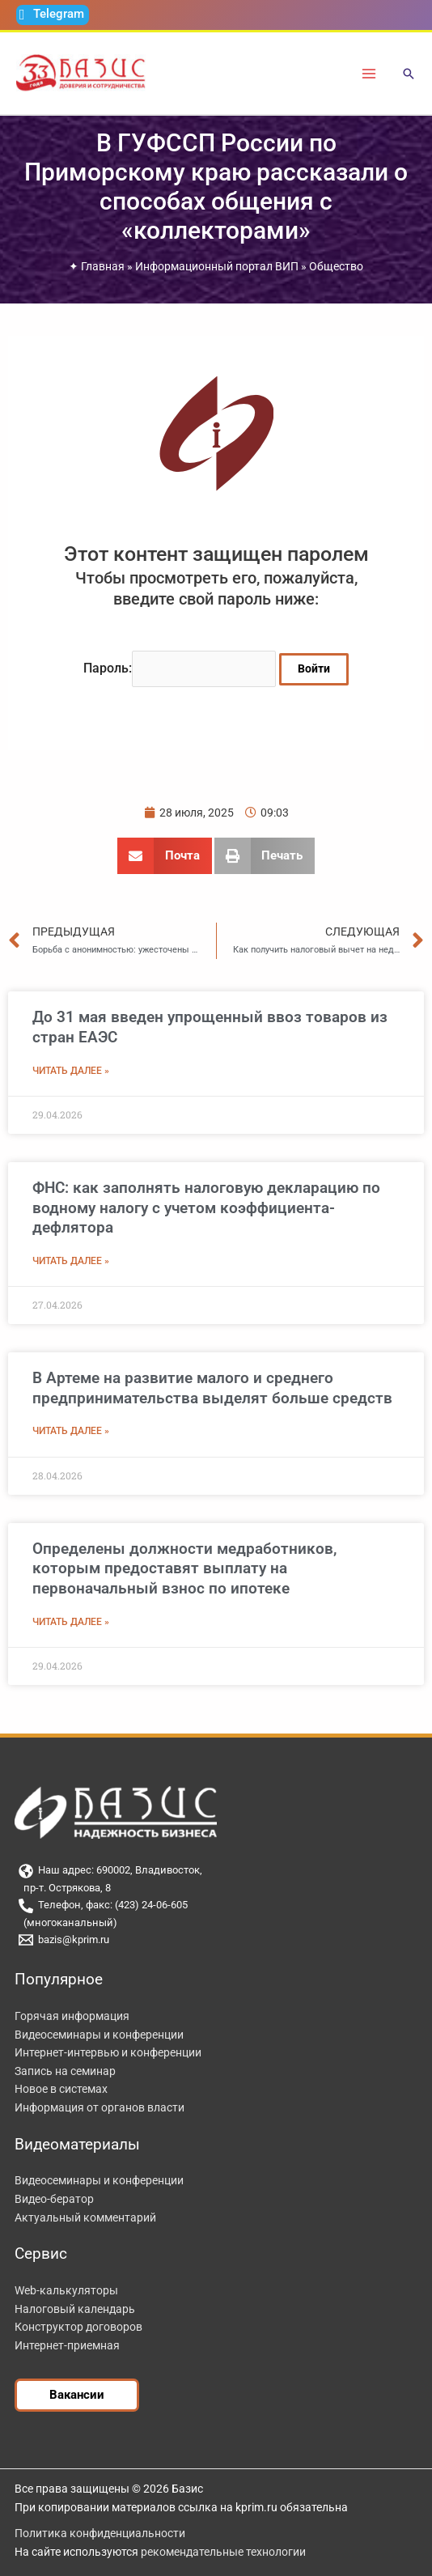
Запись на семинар (65, 2071)
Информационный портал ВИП (217, 266)
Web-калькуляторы (66, 2290)
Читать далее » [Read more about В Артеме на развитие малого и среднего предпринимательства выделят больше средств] (70, 1431)
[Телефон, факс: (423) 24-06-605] (216, 1906)
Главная (103, 266)
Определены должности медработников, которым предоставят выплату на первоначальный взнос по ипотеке (184, 1568)
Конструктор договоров (78, 2326)
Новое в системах (61, 2088)
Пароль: (180, 668)
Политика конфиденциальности (100, 2533)
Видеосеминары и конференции (99, 2034)
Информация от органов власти (99, 2107)
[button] (408, 74)
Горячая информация (72, 2015)
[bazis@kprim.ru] (216, 1940)
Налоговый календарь (75, 2308)
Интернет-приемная (67, 2345)
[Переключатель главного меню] (369, 73)
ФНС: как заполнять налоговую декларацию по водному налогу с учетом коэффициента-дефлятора (206, 1207)
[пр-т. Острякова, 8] (216, 1888)
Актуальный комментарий (85, 2217)
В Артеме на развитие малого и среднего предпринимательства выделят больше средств (212, 1388)
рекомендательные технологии (223, 2551)
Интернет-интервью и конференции (108, 2052)
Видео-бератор (54, 2198)
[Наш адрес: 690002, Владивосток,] (216, 1871)
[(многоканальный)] (216, 1923)
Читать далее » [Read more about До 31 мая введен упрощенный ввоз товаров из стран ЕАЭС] (70, 1070)
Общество (336, 266)
